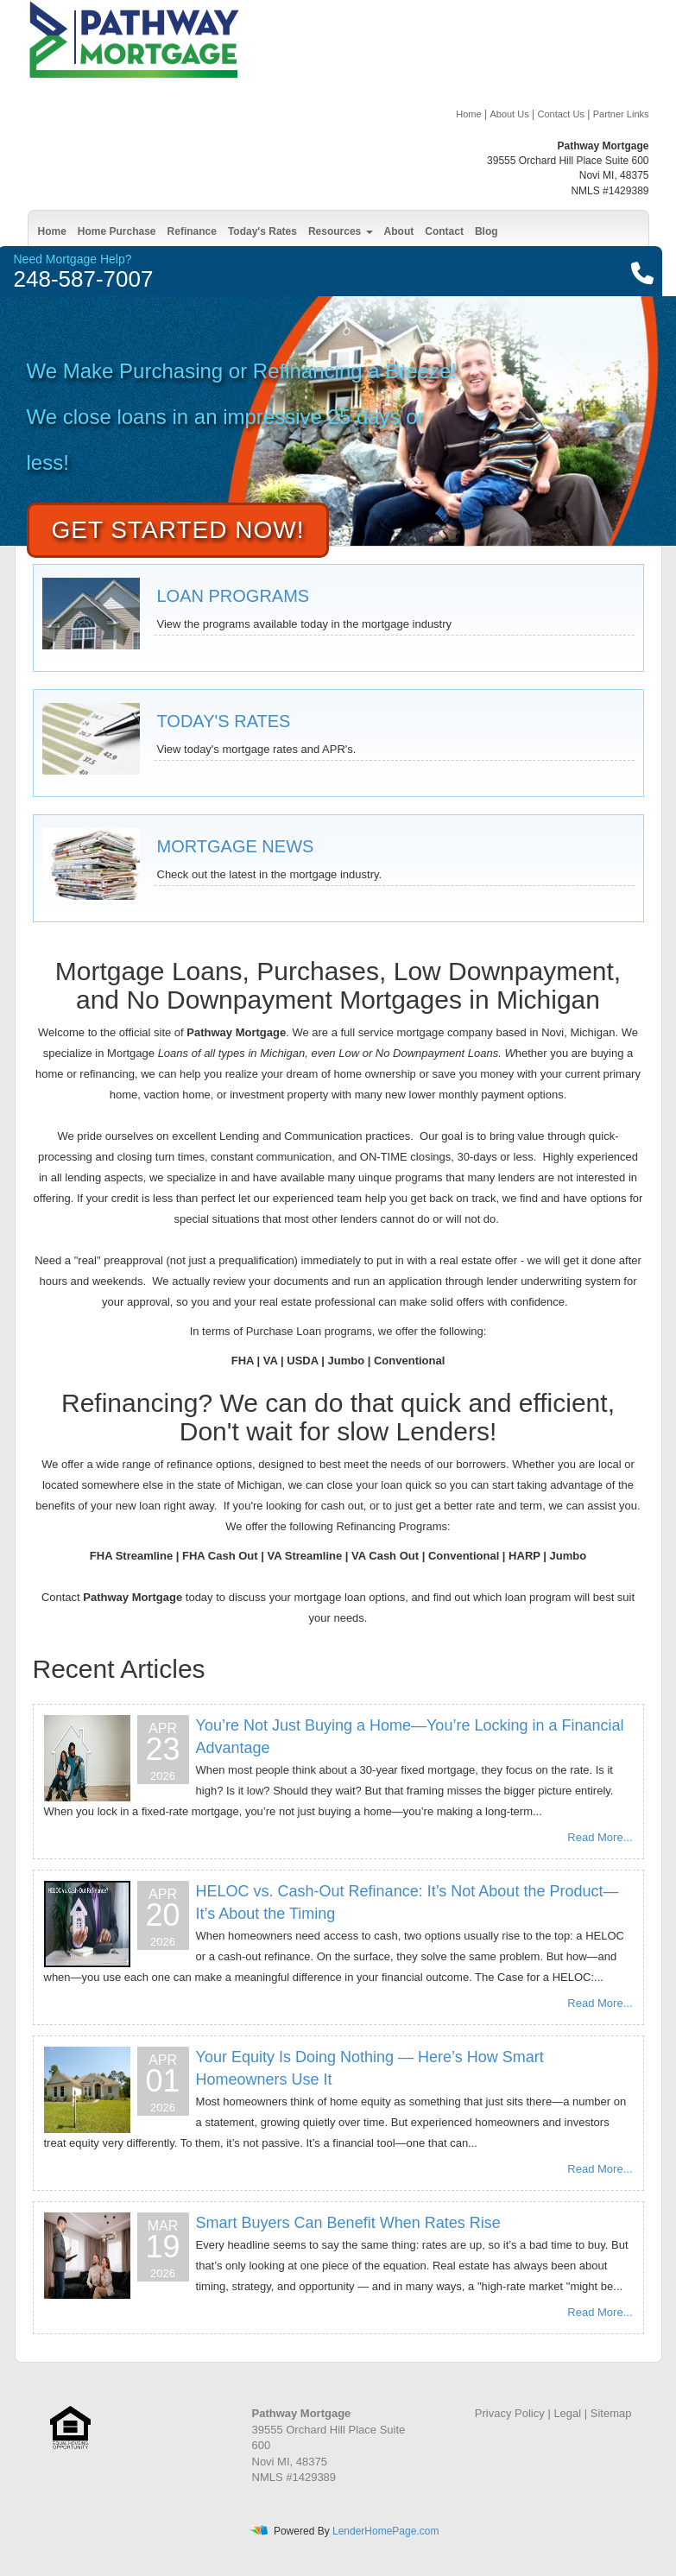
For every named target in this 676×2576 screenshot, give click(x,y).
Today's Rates (262, 231)
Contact (444, 231)
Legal (567, 2413)
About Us (509, 114)
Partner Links (621, 114)
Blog (486, 231)
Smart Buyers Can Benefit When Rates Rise (348, 2222)
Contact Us (560, 114)
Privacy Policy (510, 2413)
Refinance (192, 231)
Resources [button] (340, 231)
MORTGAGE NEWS (235, 846)
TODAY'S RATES (224, 721)
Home (468, 114)
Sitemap (611, 2413)
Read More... (599, 1837)
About (399, 231)
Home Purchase (117, 231)
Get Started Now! (178, 529)
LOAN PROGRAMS (233, 595)
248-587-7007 (84, 279)
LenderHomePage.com (385, 2531)
